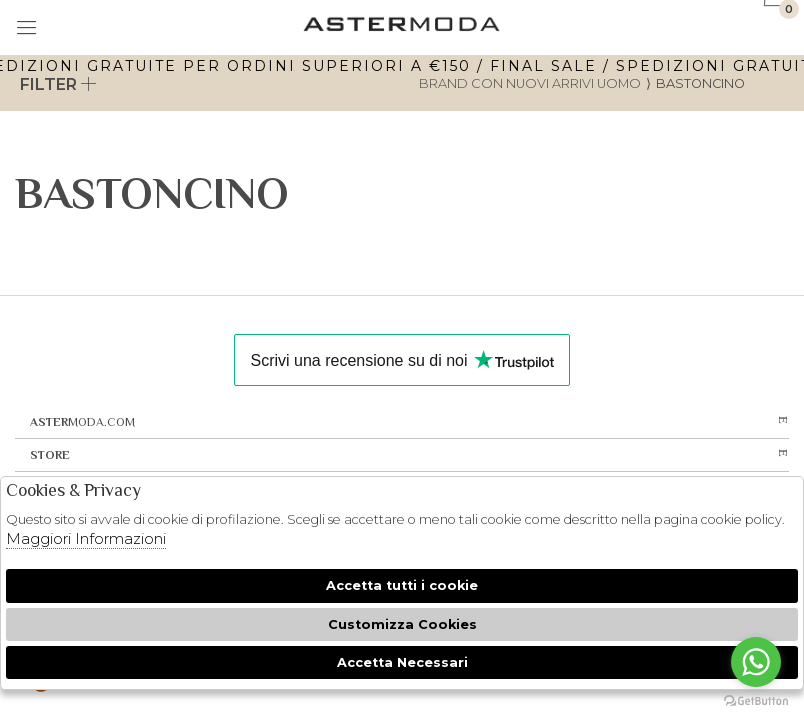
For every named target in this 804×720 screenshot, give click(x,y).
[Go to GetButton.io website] (756, 700)
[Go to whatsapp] (756, 662)
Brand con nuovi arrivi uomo (530, 83)
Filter (58, 84)
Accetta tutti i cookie (402, 585)
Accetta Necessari (402, 662)
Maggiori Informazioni (86, 538)
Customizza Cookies (402, 624)
